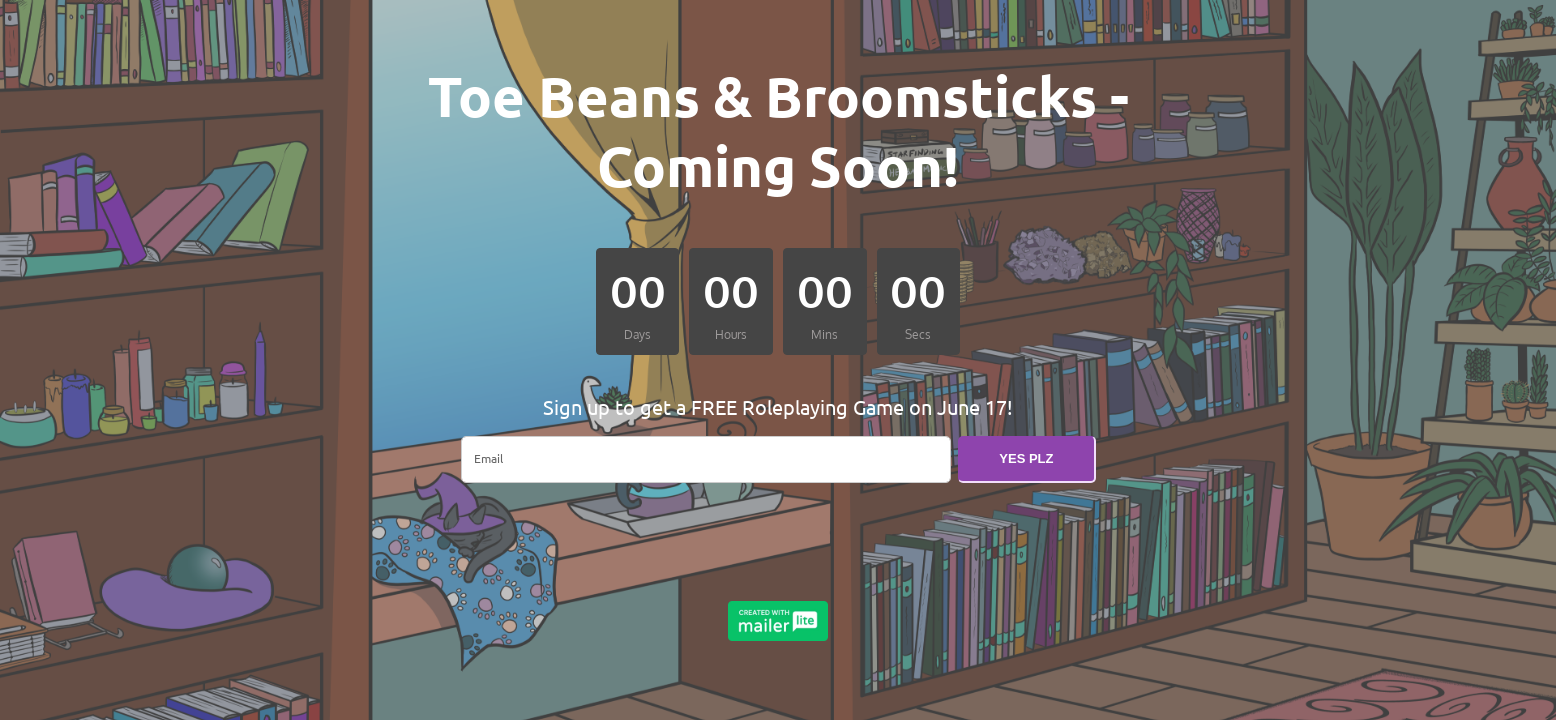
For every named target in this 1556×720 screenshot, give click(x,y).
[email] (706, 459)
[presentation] (613, 538)
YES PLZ (1026, 458)
